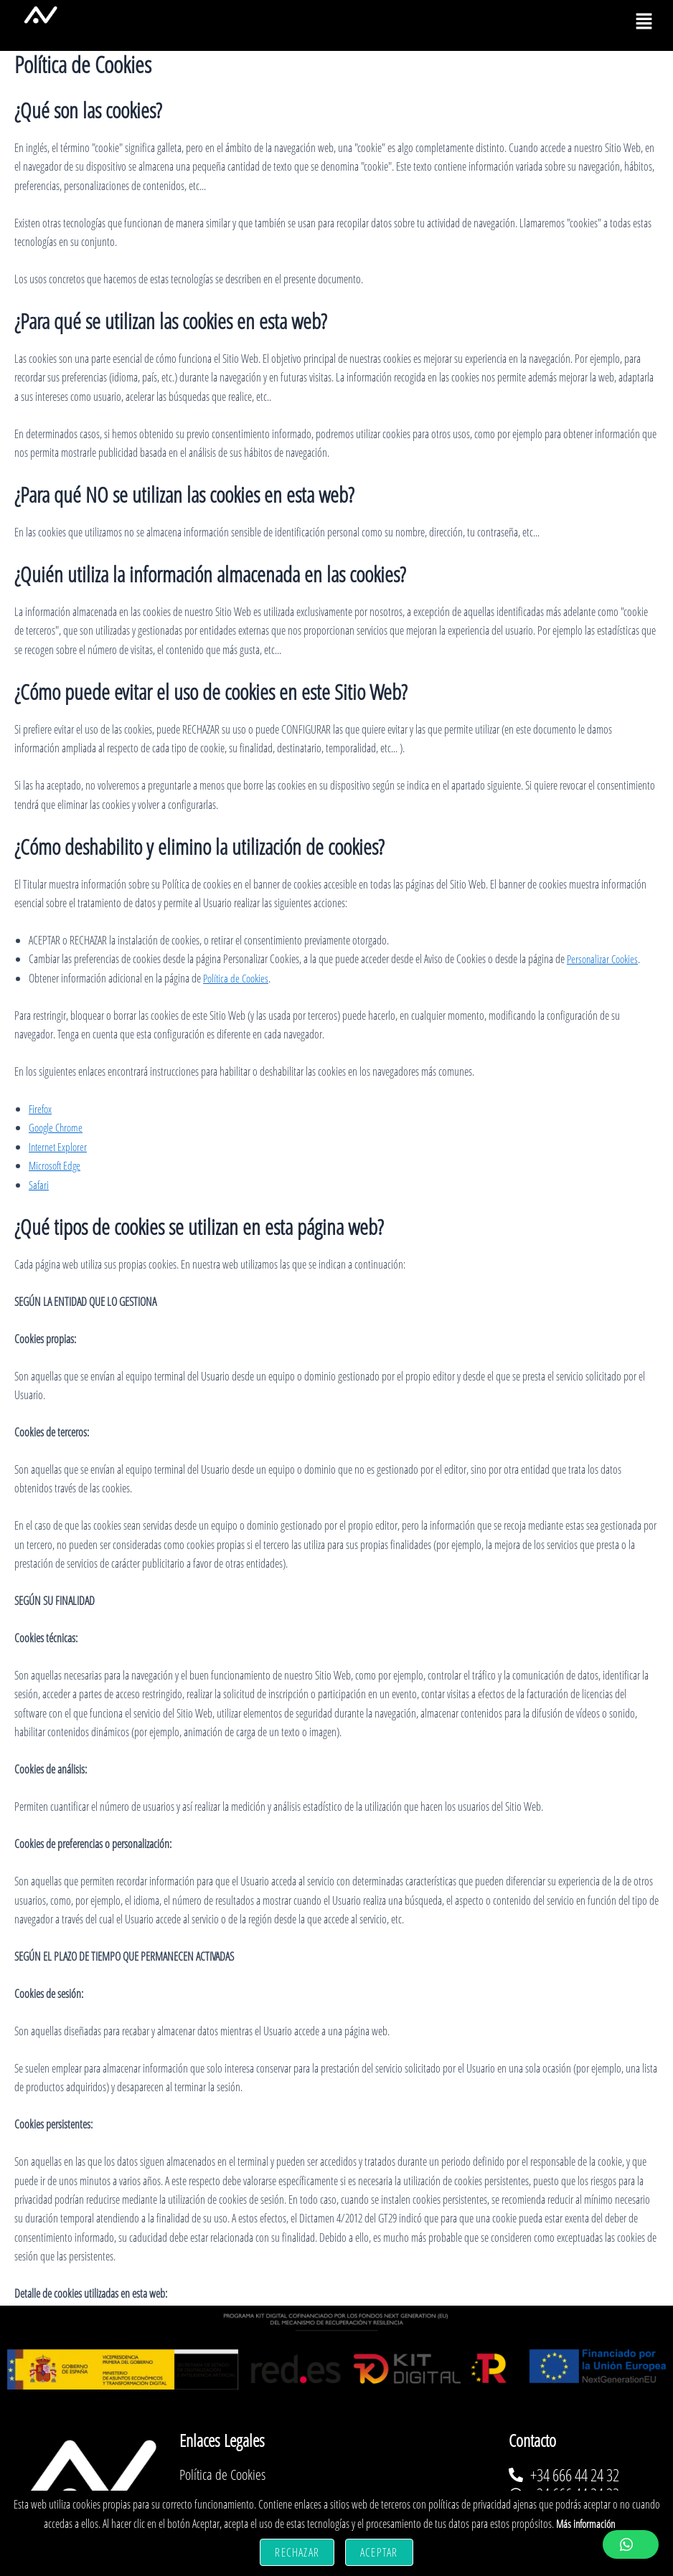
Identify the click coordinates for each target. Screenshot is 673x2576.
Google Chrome (58, 1127)
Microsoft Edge (57, 1165)
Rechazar (297, 2552)
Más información (585, 2524)
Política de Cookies (238, 978)
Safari (39, 1185)
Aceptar (378, 2552)
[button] (643, 21)
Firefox (41, 1109)
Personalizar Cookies (605, 959)
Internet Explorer (59, 1147)
